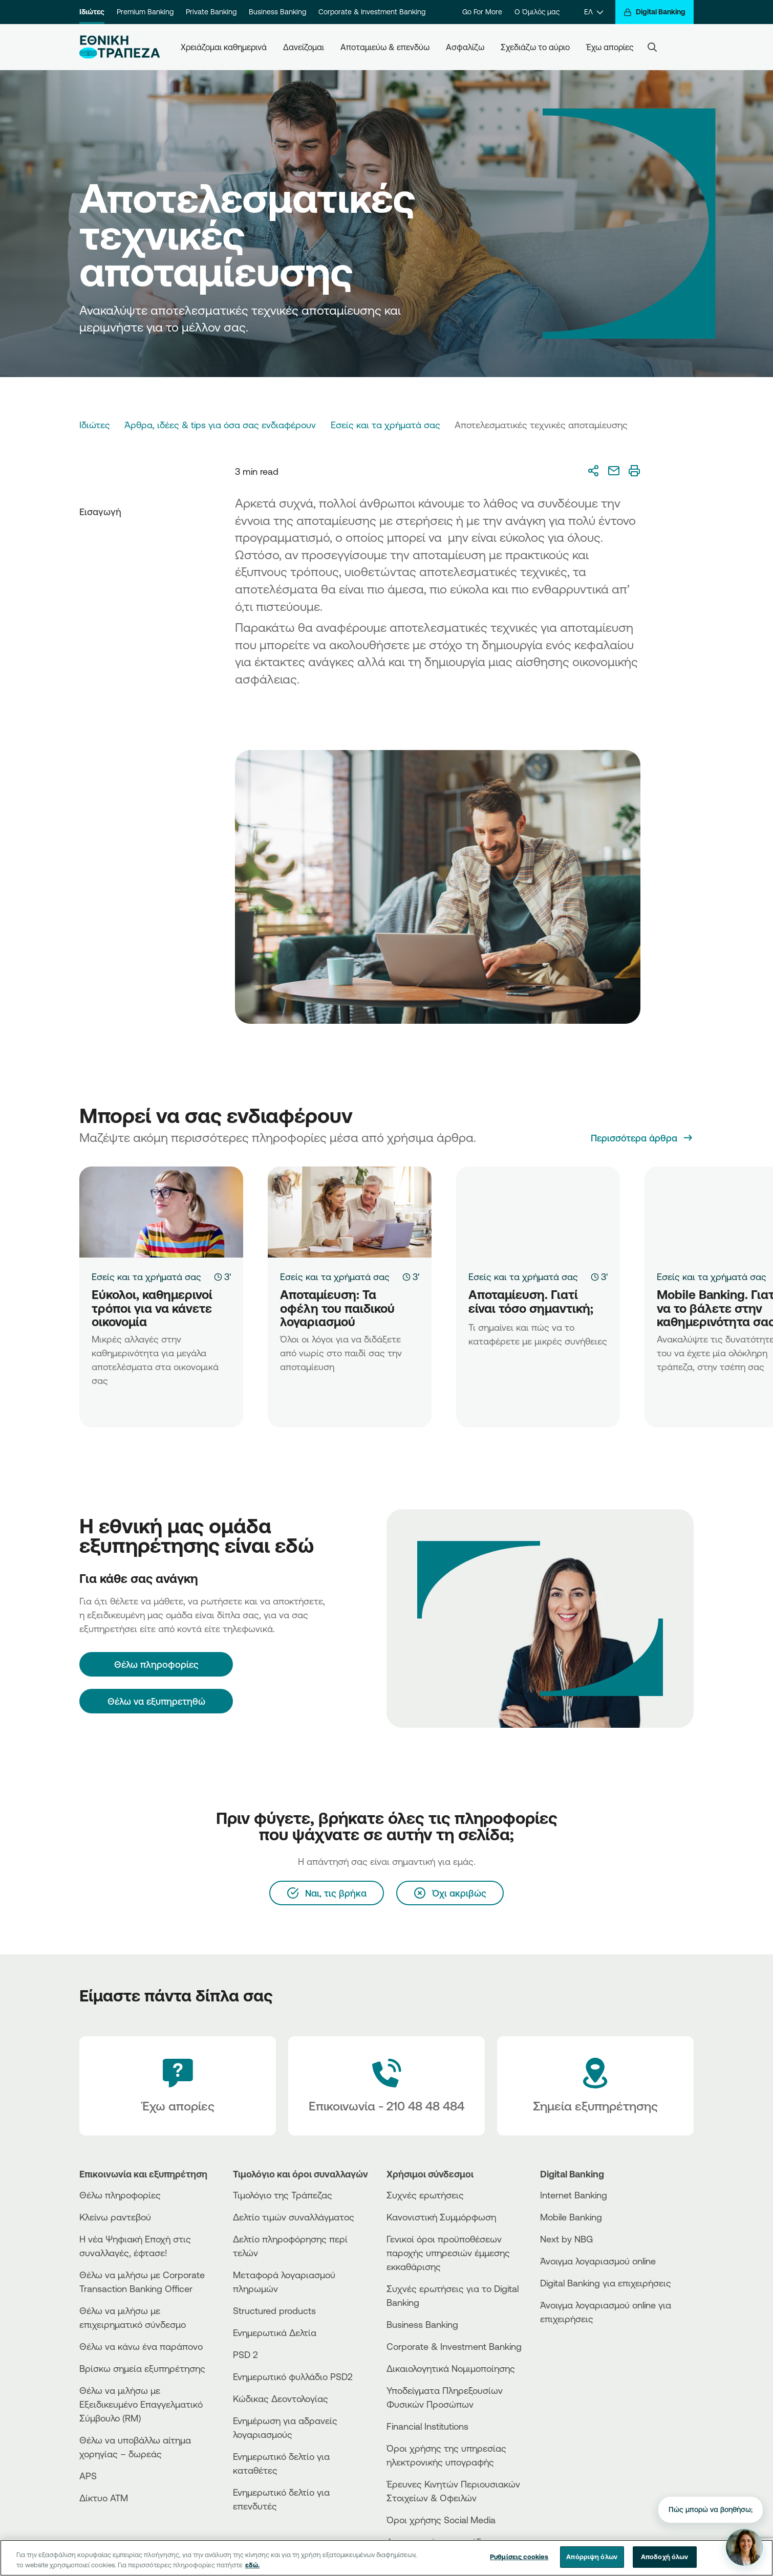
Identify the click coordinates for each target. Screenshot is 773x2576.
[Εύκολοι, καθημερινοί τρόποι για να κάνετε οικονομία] (161, 1212)
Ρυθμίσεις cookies (519, 2556)
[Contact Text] (386, 2085)
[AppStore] (578, 2346)
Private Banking (211, 12)
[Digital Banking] (654, 12)
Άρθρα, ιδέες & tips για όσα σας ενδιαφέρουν (220, 425)
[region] (386, 2558)
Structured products (274, 2310)
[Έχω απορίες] (177, 2085)
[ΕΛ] (593, 12)
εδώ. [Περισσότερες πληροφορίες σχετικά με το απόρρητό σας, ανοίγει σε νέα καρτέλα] (252, 2564)
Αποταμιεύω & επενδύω (385, 47)
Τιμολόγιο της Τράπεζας (282, 2195)
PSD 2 (245, 2354)
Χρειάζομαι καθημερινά (224, 47)
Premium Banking (145, 12)
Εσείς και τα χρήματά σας (385, 425)
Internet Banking (573, 2195)
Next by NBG (566, 2239)
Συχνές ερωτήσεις (425, 2195)
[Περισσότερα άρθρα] (642, 1138)
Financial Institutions (427, 2426)
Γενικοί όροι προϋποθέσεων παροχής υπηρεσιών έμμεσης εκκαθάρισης (448, 2253)
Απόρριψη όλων (591, 2556)
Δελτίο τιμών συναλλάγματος (293, 2217)
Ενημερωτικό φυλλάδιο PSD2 (293, 2376)
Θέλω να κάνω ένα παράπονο (141, 2346)
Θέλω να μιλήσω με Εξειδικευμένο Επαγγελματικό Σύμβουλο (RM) (141, 2404)
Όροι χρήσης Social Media (441, 2520)
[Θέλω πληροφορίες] (156, 1664)
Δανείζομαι (303, 47)
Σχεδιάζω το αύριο (535, 47)
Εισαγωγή (100, 512)
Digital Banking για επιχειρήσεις (605, 2283)
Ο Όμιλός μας (537, 12)
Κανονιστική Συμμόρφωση (441, 2217)
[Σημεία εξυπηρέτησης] (595, 2085)
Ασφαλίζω (465, 47)
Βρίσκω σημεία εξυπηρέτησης (142, 2368)
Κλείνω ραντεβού (115, 2217)
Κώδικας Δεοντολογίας (280, 2398)
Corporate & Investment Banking (371, 12)
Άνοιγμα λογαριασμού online (598, 2261)
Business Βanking (422, 2324)
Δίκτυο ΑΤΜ (103, 2498)
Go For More (482, 12)
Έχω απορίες (610, 47)
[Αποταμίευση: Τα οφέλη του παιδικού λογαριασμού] (350, 1212)
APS (88, 2476)
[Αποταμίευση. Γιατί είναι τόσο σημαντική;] (538, 1212)
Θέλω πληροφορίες (120, 2195)
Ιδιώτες (91, 12)
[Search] (652, 47)
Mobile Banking (571, 2217)
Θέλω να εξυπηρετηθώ (156, 1701)
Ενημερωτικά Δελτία (274, 2332)
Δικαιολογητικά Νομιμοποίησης (450, 2368)
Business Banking (277, 12)
